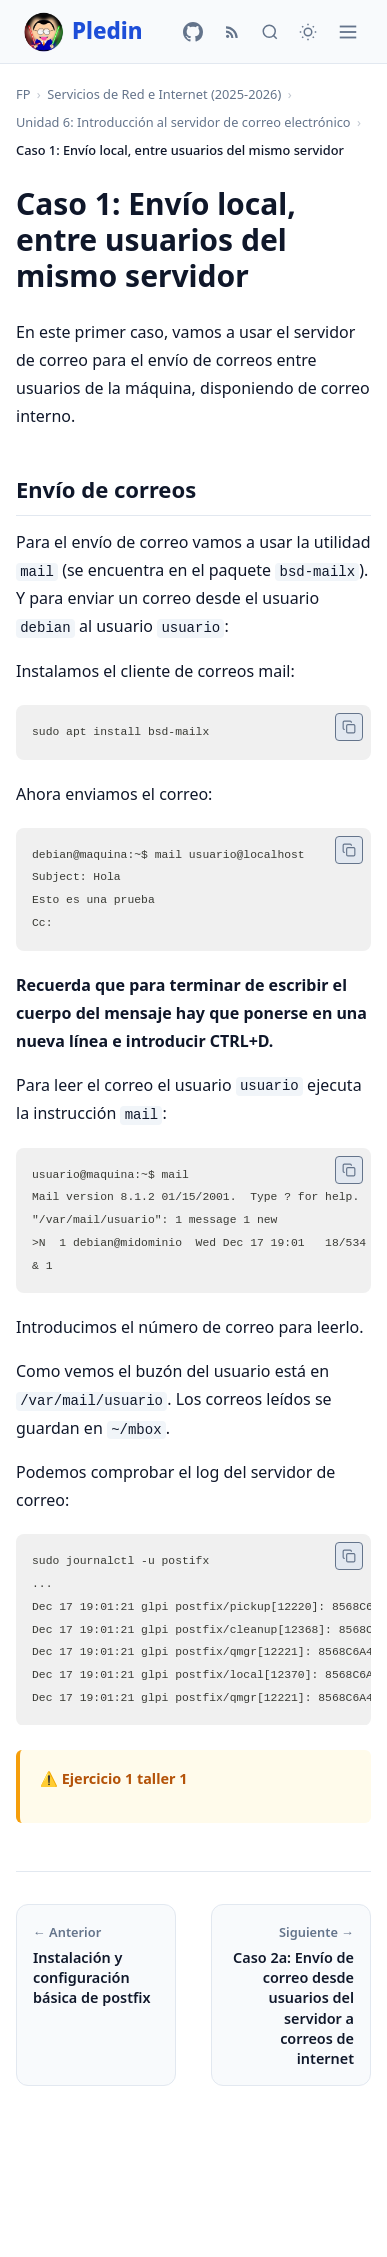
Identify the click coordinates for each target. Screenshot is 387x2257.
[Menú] (348, 32)
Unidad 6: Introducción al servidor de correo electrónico (183, 122)
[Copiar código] (349, 726)
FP (23, 94)
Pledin (83, 32)
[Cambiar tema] (308, 32)
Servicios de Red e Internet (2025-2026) (164, 94)
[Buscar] (270, 32)
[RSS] (232, 32)
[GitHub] (193, 32)
